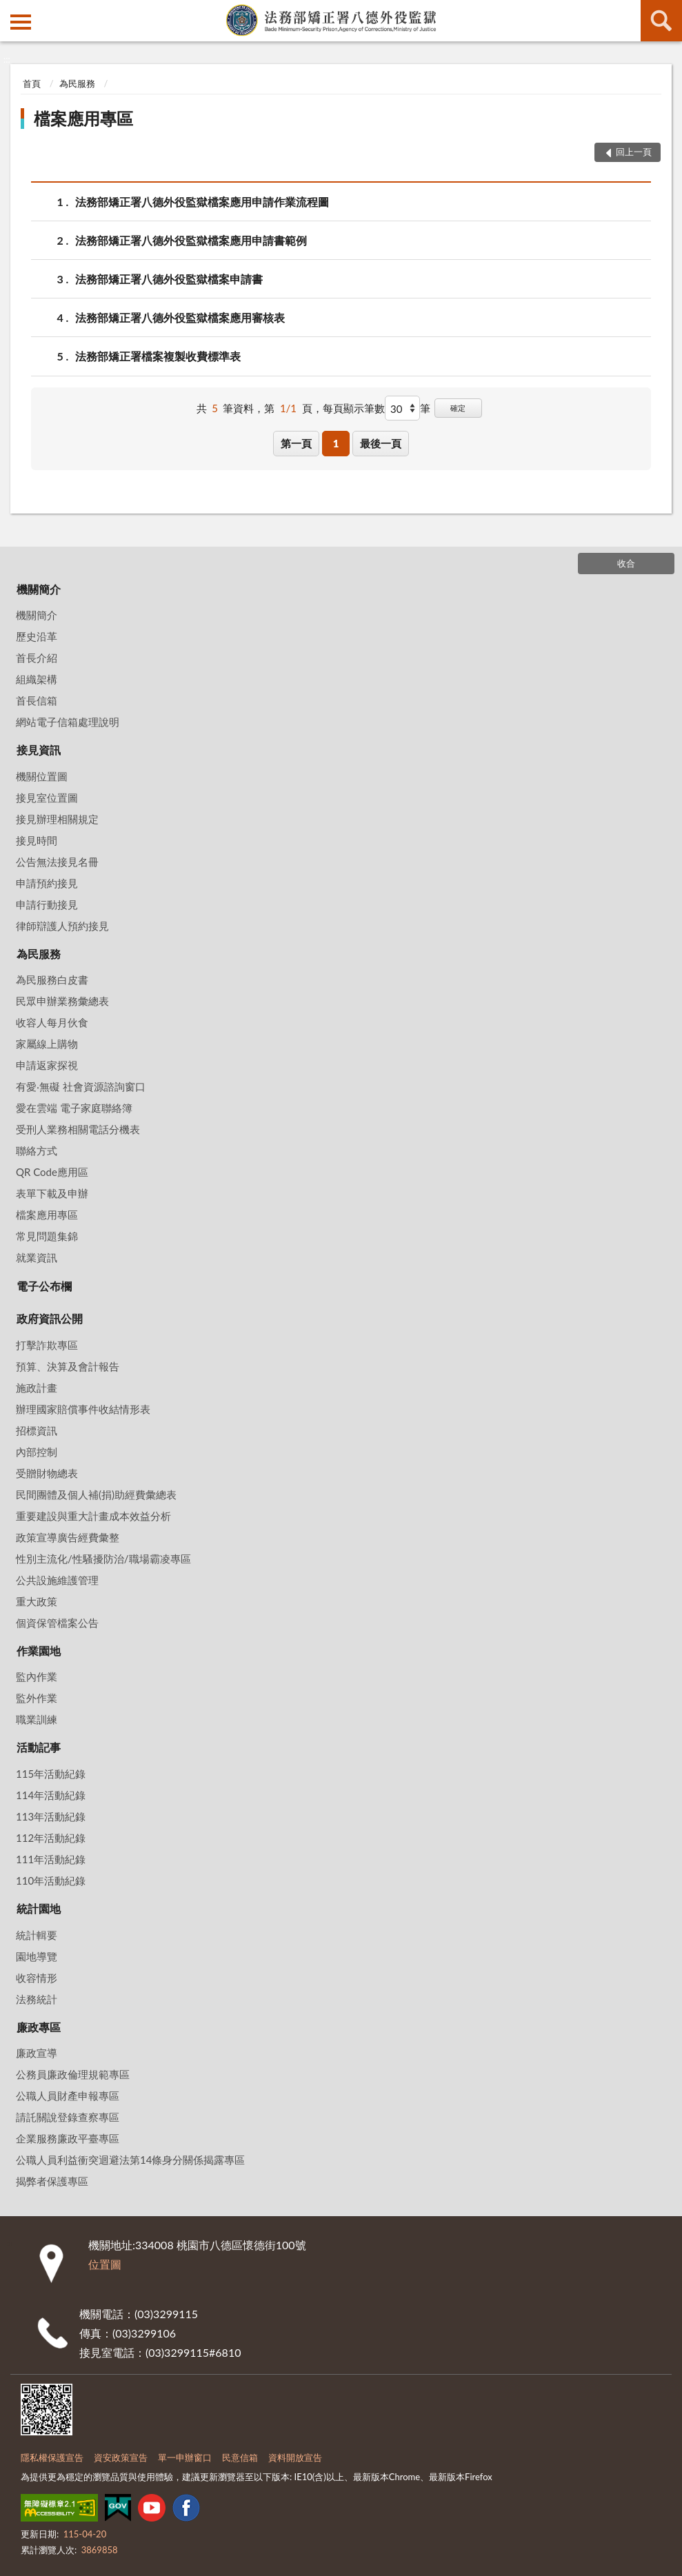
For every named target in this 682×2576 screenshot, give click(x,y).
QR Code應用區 (52, 1172)
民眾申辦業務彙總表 (62, 1001)
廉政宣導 (36, 2053)
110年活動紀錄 (51, 1880)
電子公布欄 (44, 1285)
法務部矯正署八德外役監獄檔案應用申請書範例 (191, 240)
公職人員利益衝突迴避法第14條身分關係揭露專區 (130, 2159)
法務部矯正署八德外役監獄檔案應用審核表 (180, 317)
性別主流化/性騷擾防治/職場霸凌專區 (103, 1558)
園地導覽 (36, 1956)
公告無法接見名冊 (57, 861)
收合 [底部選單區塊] (626, 563)
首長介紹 (36, 657)
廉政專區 (39, 2027)
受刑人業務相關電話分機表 (78, 1129)
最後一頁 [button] (380, 443)
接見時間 (36, 840)
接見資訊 (39, 749)
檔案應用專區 (83, 118)
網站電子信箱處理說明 (67, 722)
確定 (457, 407)
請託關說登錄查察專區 (67, 2117)
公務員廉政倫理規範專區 (73, 2074)
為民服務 (77, 83)
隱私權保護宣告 (52, 2457)
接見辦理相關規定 (57, 819)
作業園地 (39, 1650)
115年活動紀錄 (51, 1773)
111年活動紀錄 (51, 1859)
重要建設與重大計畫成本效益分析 (93, 1516)
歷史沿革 (36, 636)
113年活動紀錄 (51, 1816)
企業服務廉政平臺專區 (67, 2138)
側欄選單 (20, 22)
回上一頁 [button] (634, 151)
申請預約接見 (47, 883)
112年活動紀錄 (51, 1838)
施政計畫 (36, 1387)
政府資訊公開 (50, 1318)
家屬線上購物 (47, 1043)
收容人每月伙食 (52, 1022)
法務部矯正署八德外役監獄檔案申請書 (169, 279)
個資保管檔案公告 (57, 1622)
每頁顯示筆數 (354, 408)
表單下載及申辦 (52, 1193)
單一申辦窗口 (185, 2457)
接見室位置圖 (47, 797)
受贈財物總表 (47, 1473)
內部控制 (36, 1452)
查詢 (661, 20)
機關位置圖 (42, 776)
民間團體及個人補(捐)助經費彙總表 (96, 1494)
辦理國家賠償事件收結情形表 (83, 1409)
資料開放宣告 (295, 2457)
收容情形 (36, 1977)
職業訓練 (36, 1719)
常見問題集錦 (47, 1236)
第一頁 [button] (296, 443)
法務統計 (36, 1999)
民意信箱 (240, 2457)
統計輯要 (36, 1935)
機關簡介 (39, 589)
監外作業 (36, 1698)
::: (11, 10)
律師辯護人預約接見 (62, 926)
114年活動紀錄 (51, 1795)
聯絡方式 (36, 1150)
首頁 (32, 83)
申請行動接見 (47, 904)
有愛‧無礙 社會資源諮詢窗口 (81, 1086)
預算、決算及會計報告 (67, 1366)
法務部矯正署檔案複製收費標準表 (158, 356)
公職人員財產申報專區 (67, 2095)
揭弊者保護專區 (52, 2181)
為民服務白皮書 (52, 979)
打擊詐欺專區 (47, 1345)
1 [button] (336, 443)
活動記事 (39, 1747)
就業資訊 (36, 1257)
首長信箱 (36, 700)
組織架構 (36, 679)
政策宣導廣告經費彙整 (67, 1537)
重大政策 (36, 1601)
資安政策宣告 (121, 2457)
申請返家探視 (47, 1065)
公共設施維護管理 (57, 1580)
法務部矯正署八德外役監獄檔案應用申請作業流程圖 (202, 202)
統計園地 (39, 1908)
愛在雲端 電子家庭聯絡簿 (74, 1108)
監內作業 (36, 1676)
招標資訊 (36, 1430)
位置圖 (104, 2264)
